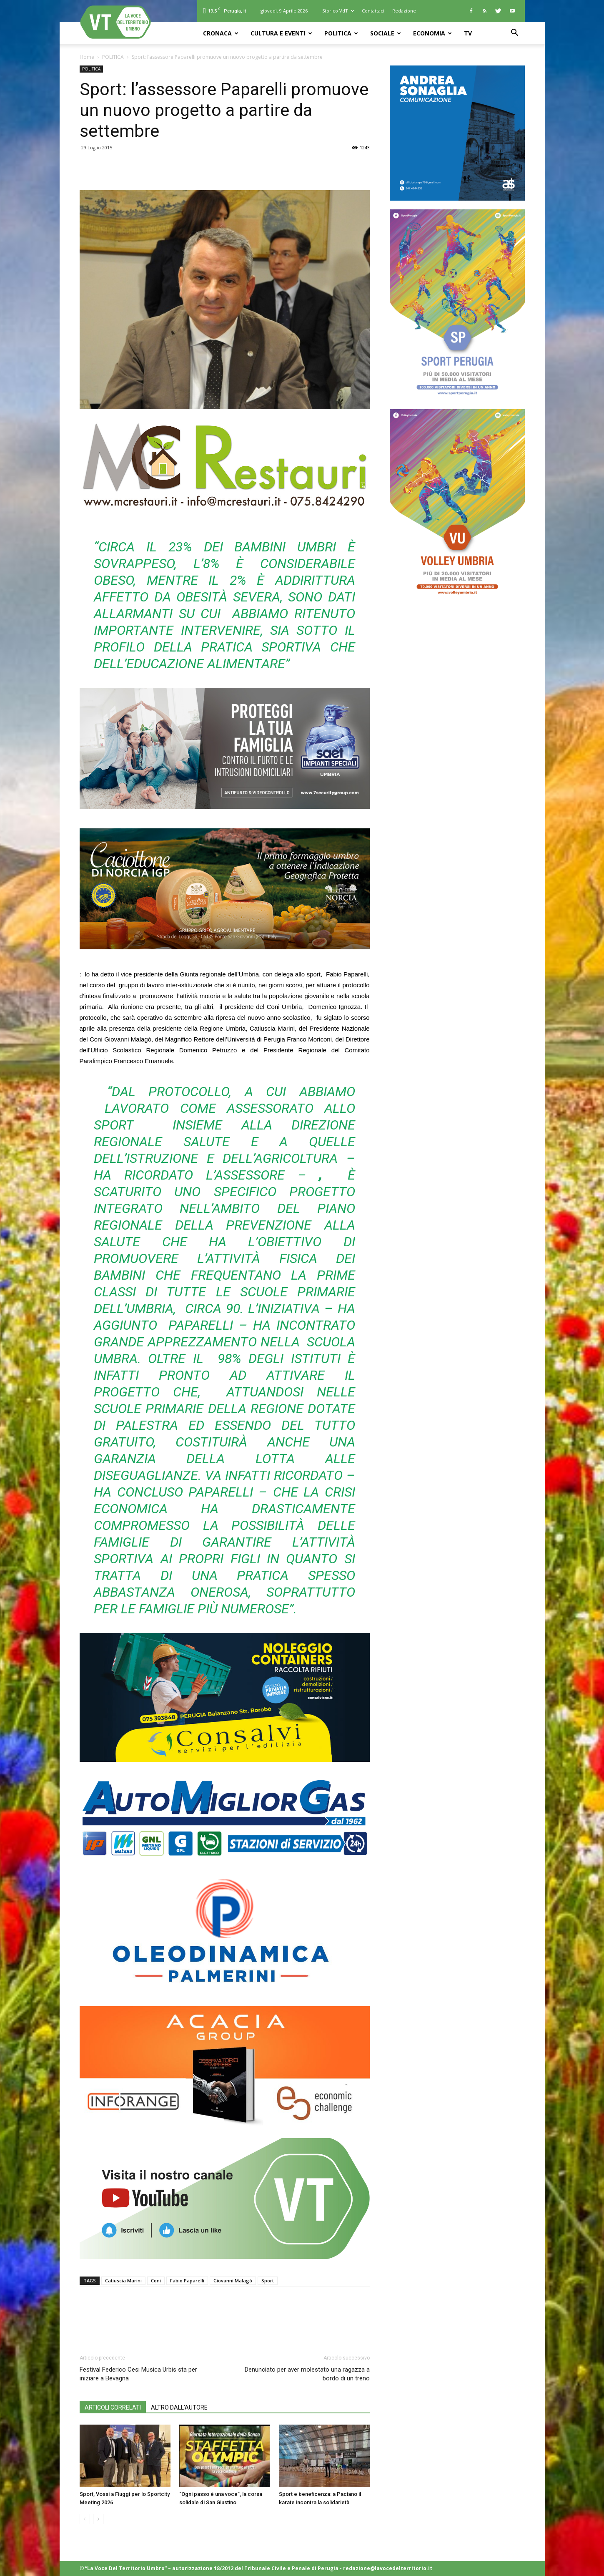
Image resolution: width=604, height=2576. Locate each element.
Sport (267, 2280)
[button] (515, 34)
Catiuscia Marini (123, 2280)
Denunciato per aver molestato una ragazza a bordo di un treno (307, 2374)
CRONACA (220, 33)
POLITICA (341, 33)
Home (87, 56)
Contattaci (373, 11)
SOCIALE (385, 33)
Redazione (404, 11)
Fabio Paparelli (187, 2280)
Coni (156, 2280)
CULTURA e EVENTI (281, 33)
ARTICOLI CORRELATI (113, 2407)
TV (468, 33)
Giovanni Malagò (232, 2280)
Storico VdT (338, 11)
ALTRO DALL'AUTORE (179, 2407)
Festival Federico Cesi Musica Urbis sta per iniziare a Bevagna (138, 2374)
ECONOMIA (432, 33)
